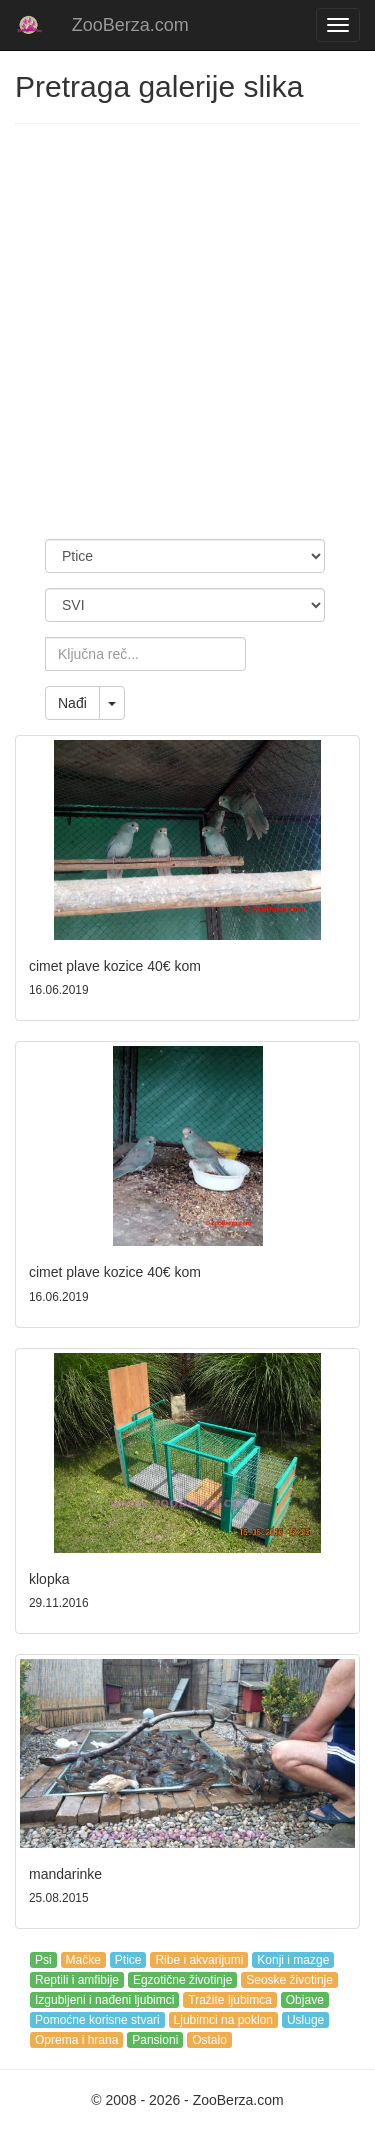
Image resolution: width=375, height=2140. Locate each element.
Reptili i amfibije (77, 1980)
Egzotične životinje (182, 1980)
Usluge (305, 2020)
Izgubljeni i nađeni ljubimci (104, 2000)
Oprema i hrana (76, 2040)
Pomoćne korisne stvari (97, 2020)
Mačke (83, 1960)
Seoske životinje (289, 1980)
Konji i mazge (293, 1960)
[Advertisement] (187, 331)
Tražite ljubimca (230, 2000)
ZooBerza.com (130, 25)
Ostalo (209, 2040)
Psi (43, 1960)
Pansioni (155, 2040)
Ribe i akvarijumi (199, 1960)
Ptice (128, 1960)
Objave (305, 2000)
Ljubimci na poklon (223, 2020)
